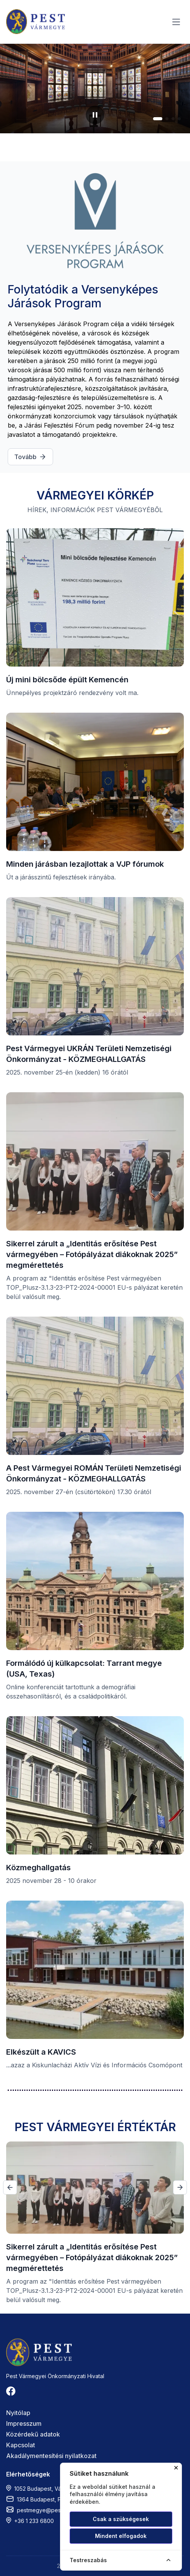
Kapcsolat (20, 2445)
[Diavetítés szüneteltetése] (95, 115)
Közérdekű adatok (33, 2434)
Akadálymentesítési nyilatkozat (51, 2456)
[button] (157, 118)
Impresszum (24, 2423)
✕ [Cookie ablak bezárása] (175, 2468)
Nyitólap (18, 2413)
